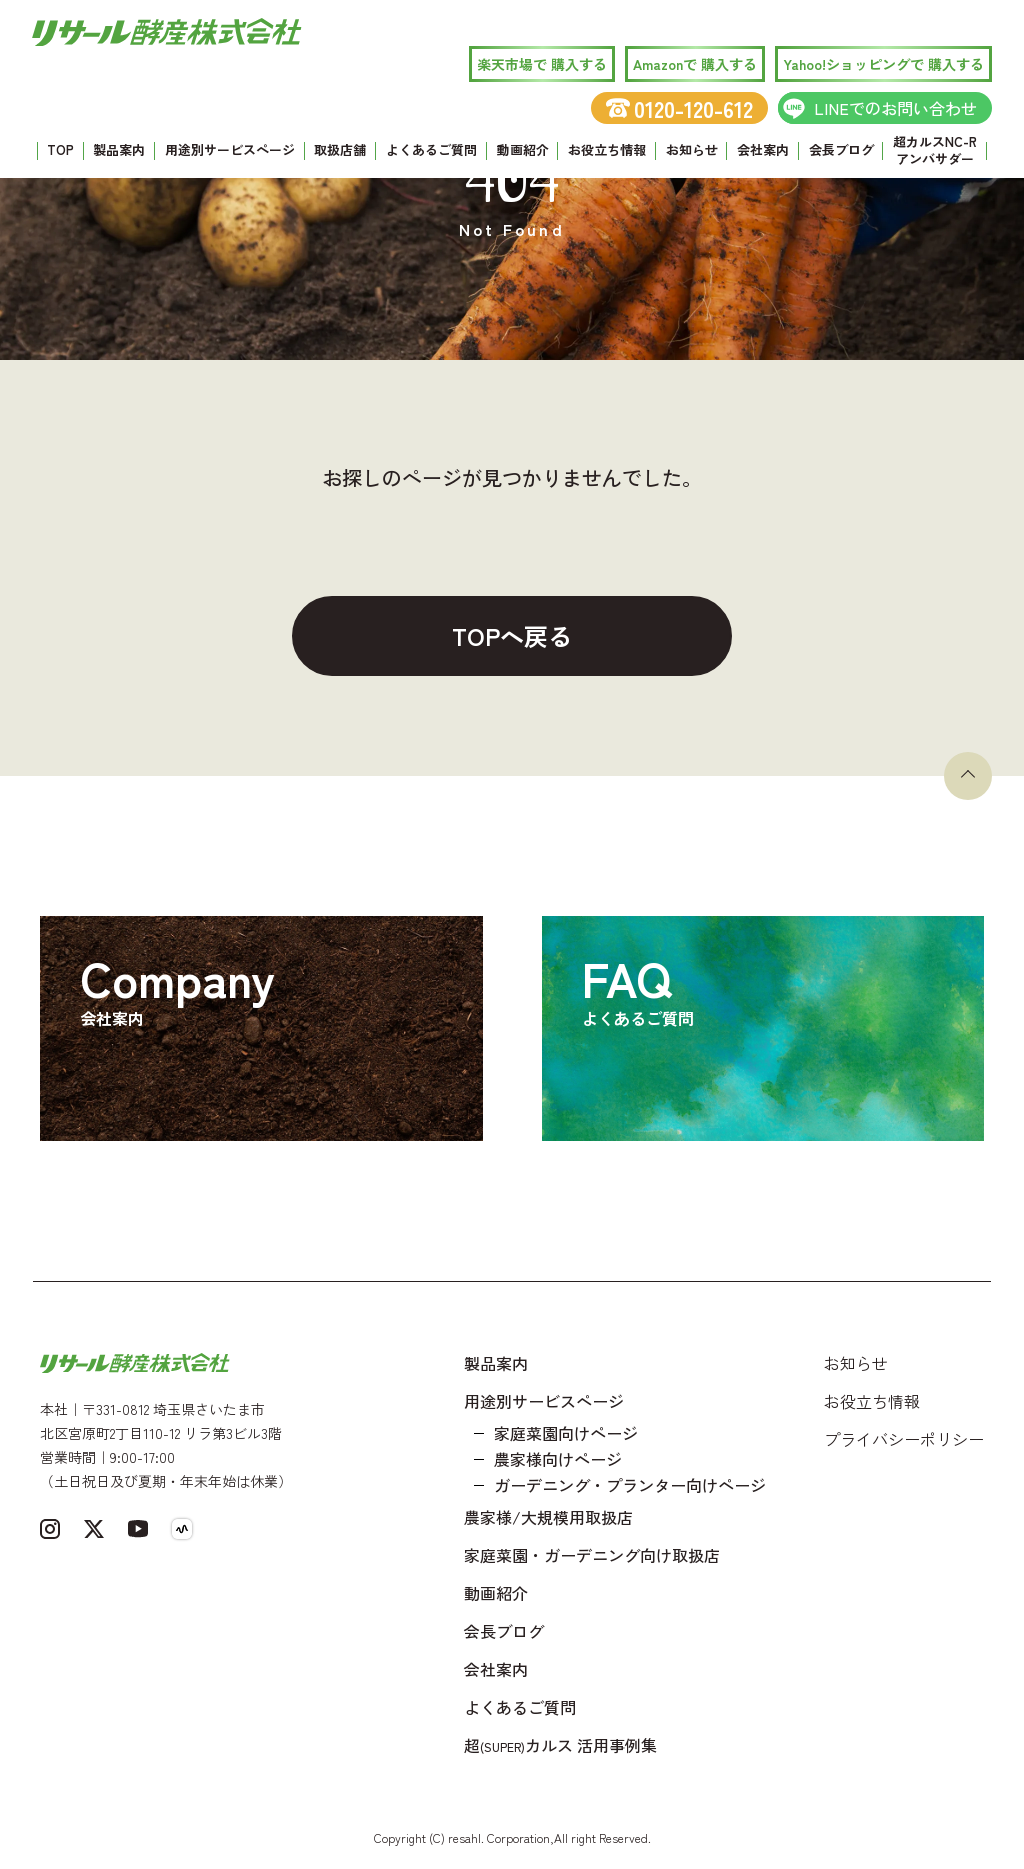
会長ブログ (841, 149)
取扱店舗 (340, 149)
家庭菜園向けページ (566, 1433)
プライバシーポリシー (904, 1439)
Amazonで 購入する (695, 64)
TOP (60, 149)
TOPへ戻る (512, 635)
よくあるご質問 (431, 149)
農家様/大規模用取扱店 (548, 1517)
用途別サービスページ (230, 149)
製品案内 (119, 149)
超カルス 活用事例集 (560, 1745)
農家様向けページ (558, 1459)
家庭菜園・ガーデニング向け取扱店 (592, 1555)
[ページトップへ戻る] (968, 776)
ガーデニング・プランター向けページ (630, 1485)
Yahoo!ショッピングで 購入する (883, 64)
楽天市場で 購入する (542, 64)
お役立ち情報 (607, 149)
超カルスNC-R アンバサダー (935, 150)
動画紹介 (523, 149)
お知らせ (692, 149)
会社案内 (763, 149)
